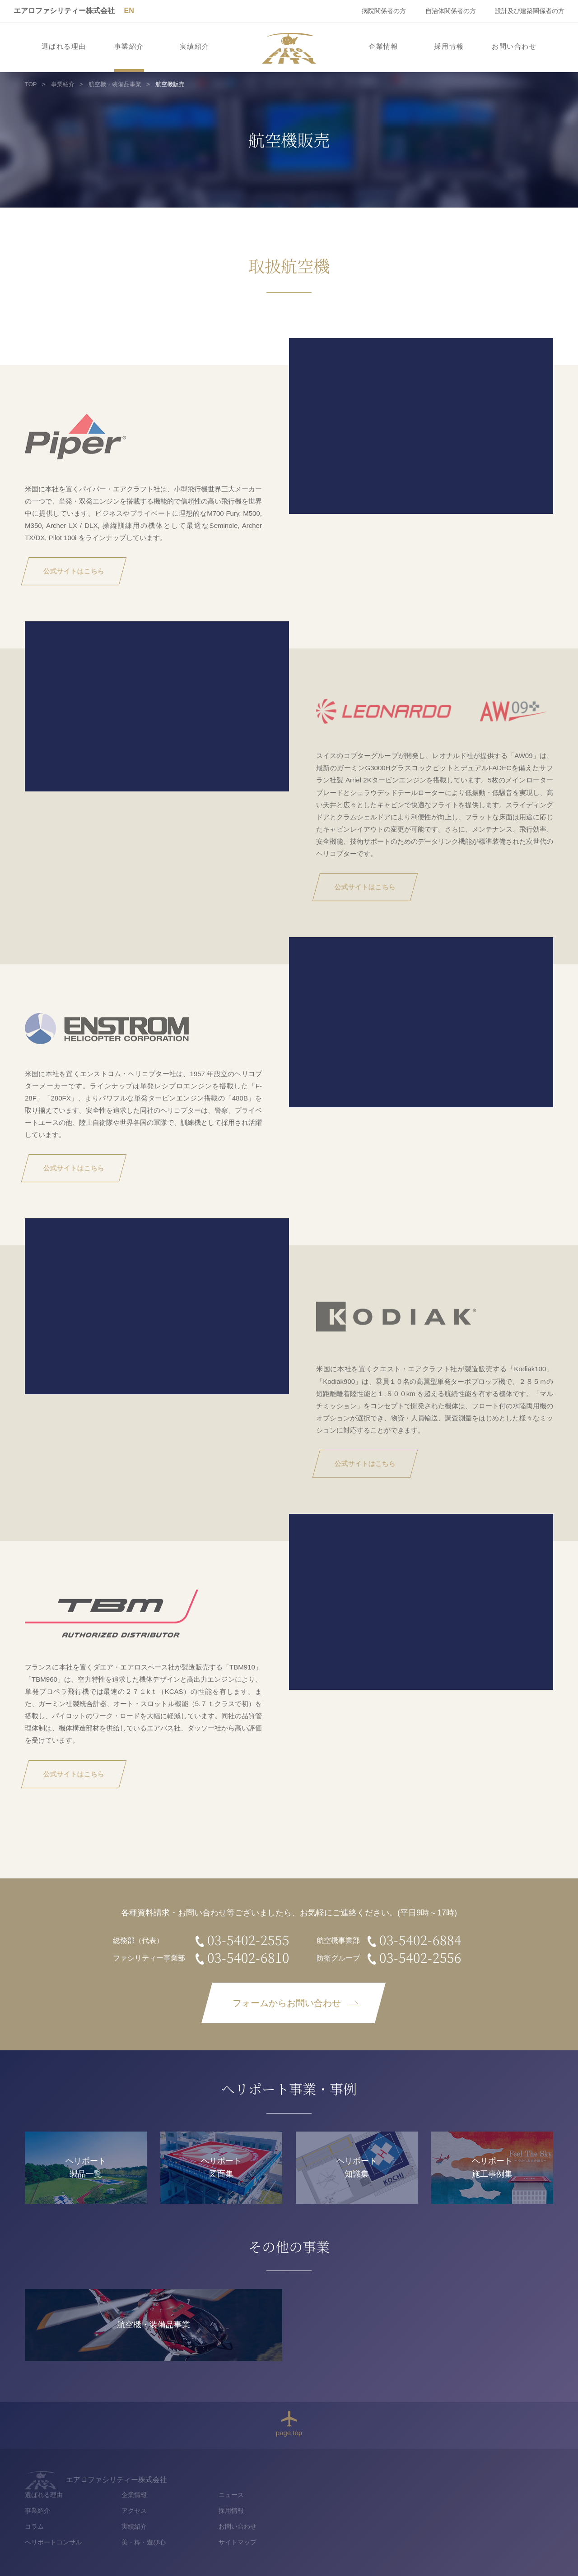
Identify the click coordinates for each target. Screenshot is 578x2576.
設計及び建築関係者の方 (529, 10)
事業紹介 (129, 46)
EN (129, 10)
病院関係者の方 (384, 10)
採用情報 (449, 46)
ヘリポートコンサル (291, 2524)
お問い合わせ (514, 46)
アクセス (372, 2492)
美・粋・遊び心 (381, 2524)
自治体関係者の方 (450, 10)
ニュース (468, 2476)
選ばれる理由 (64, 46)
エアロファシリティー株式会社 (64, 10)
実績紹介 (195, 46)
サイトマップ (475, 2524)
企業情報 (383, 46)
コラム (272, 2508)
